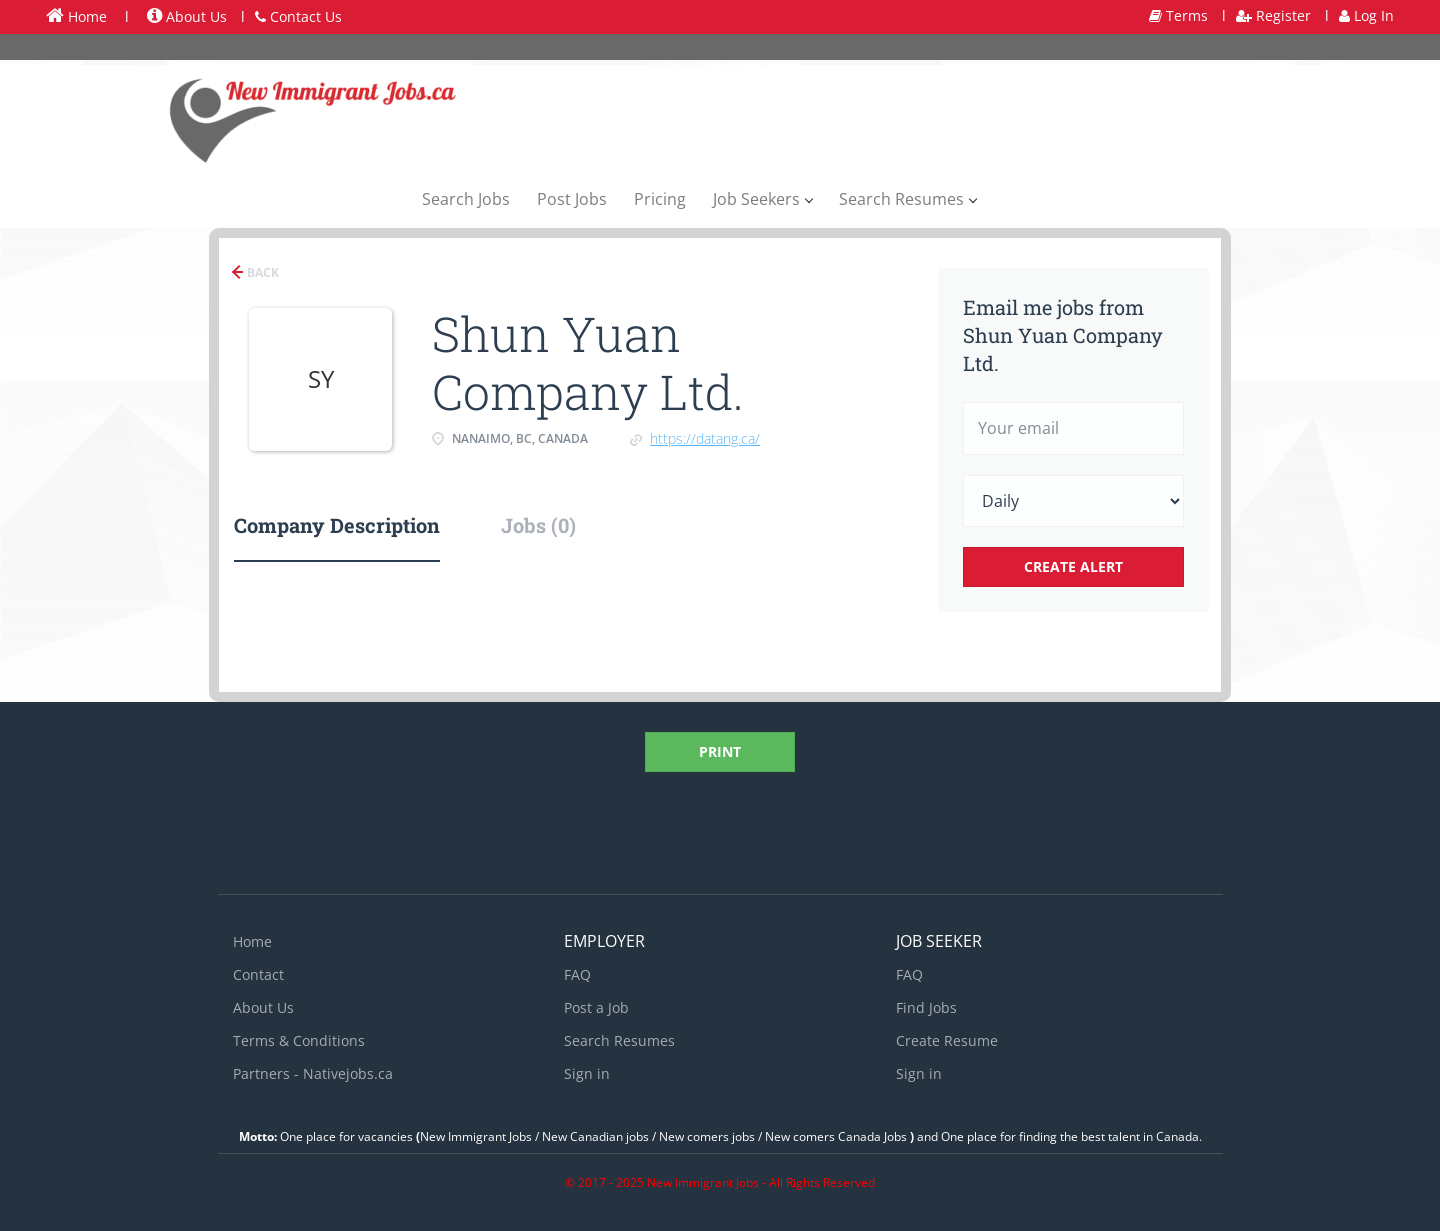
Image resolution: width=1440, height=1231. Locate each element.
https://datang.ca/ (705, 438)
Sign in (587, 1073)
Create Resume (947, 1040)
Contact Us (298, 16)
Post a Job (596, 1007)
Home (76, 16)
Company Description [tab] (337, 525)
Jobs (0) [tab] (538, 525)
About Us (187, 16)
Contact (258, 974)
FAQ (577, 974)
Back (261, 272)
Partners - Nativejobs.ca (313, 1073)
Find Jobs (926, 1007)
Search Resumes (619, 1040)
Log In (1366, 15)
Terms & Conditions (299, 1040)
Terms (1178, 15)
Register (1273, 15)
